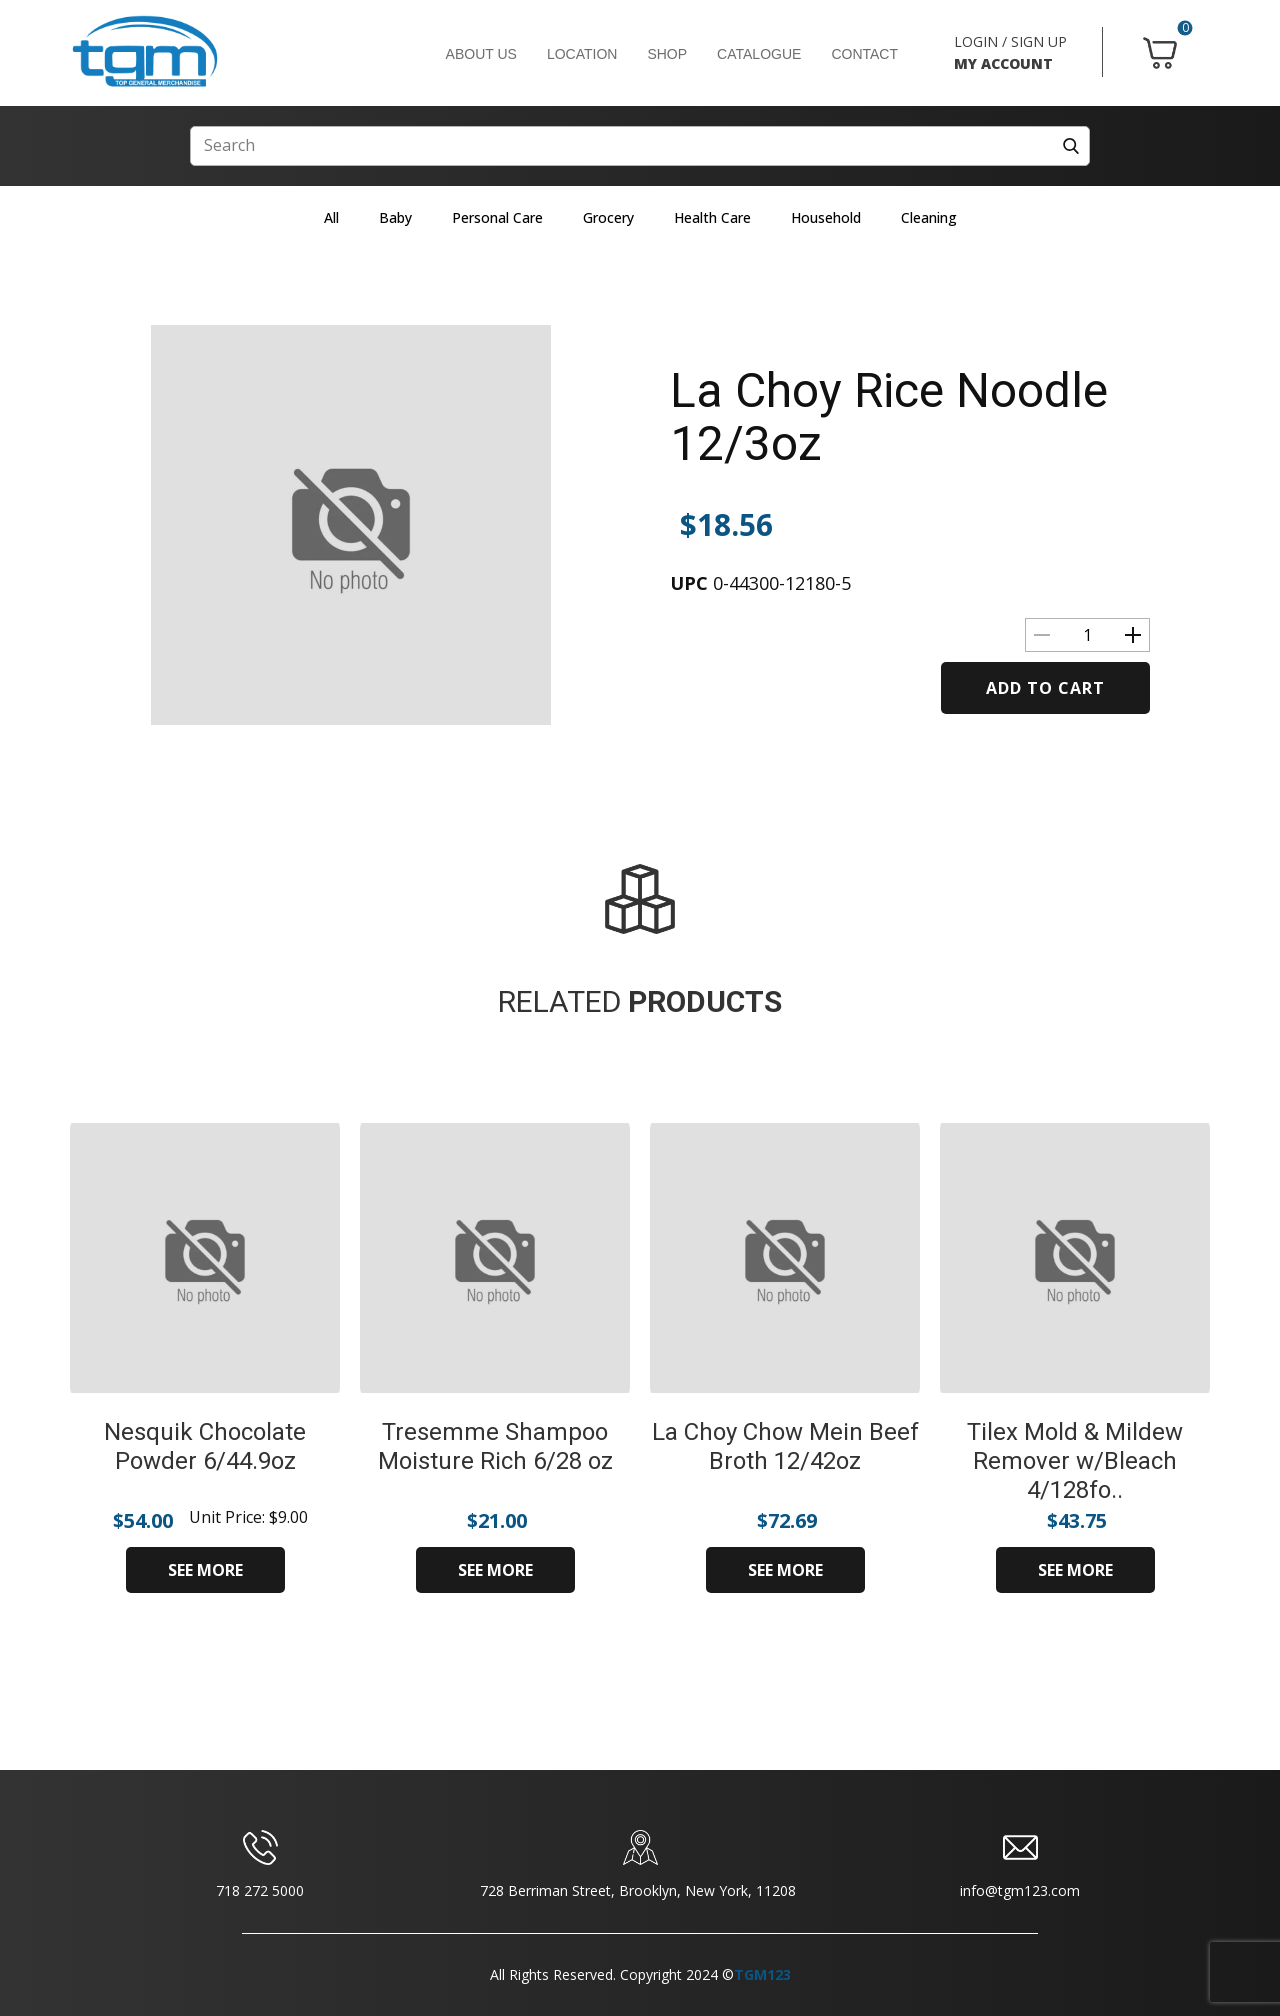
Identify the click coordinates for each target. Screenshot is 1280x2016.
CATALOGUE (759, 54)
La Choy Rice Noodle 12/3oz (889, 417)
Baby (395, 217)
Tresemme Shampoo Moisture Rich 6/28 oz (495, 1446)
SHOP (667, 54)
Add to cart (1045, 688)
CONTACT (864, 54)
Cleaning (929, 217)
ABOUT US (481, 54)
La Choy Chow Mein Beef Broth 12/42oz (785, 1446)
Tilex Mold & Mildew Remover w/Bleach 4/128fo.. (1075, 1461)
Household (826, 217)
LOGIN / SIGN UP (1010, 41)
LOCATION (582, 54)
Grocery (608, 217)
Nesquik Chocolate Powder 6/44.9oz (205, 1446)
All (331, 217)
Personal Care (497, 217)
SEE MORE (205, 1570)
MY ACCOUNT (1003, 63)
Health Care (712, 217)
